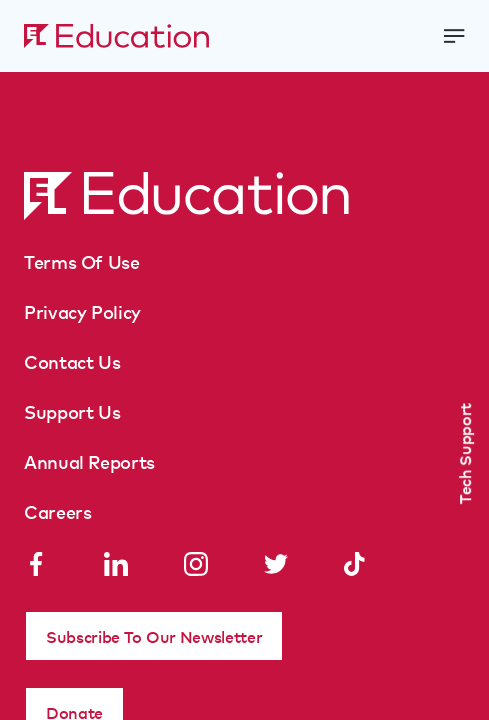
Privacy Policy (82, 311)
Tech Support (464, 453)
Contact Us (72, 361)
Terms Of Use (82, 261)
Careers (57, 511)
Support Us (72, 411)
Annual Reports (89, 461)
